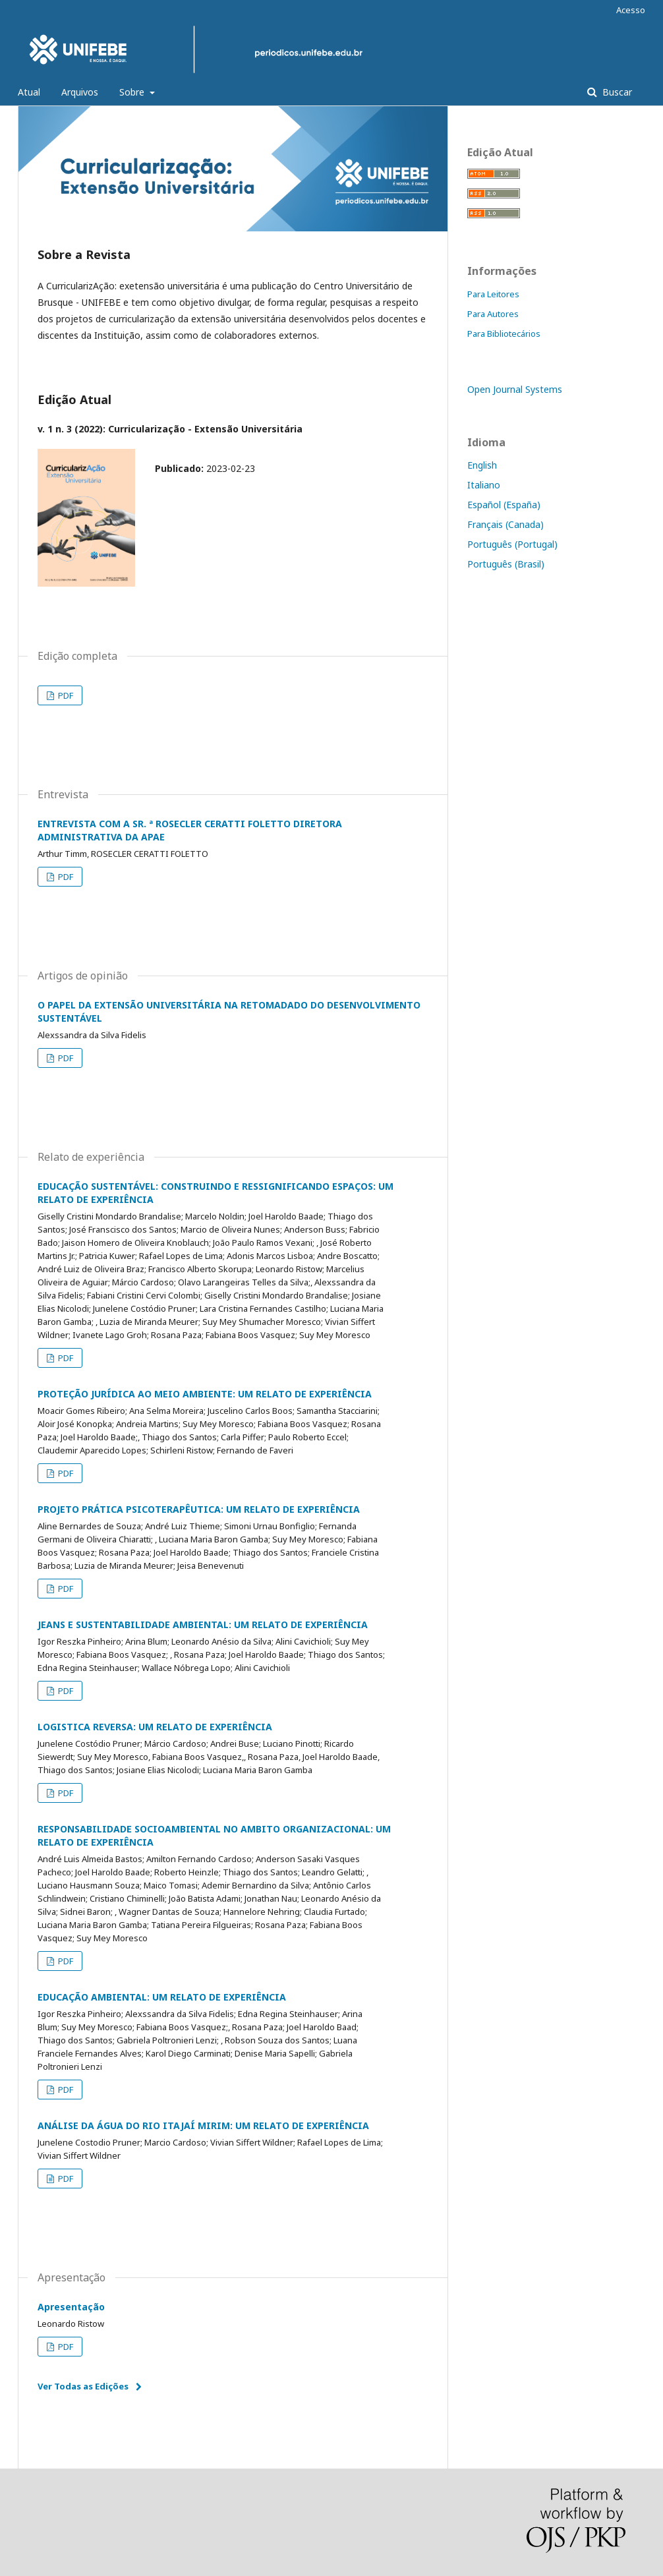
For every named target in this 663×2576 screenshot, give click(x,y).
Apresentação (71, 2306)
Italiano (483, 485)
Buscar (616, 92)
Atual (29, 92)
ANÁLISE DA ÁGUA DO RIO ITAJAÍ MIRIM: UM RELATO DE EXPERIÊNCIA (203, 2125)
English (482, 465)
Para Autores (493, 314)
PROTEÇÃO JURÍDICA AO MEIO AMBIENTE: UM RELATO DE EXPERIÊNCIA (205, 1394)
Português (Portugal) (512, 544)
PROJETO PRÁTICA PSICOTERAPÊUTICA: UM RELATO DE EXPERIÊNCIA (199, 1509)
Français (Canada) (505, 524)
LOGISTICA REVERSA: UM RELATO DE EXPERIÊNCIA (155, 1726)
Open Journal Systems (514, 389)
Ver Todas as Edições (83, 2386)
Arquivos (79, 92)
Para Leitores (493, 294)
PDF (64, 695)
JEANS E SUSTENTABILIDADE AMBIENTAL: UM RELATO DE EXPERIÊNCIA (203, 1624)
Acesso (630, 10)
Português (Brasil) (505, 564)
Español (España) (503, 504)
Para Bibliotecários (503, 333)
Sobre (133, 92)
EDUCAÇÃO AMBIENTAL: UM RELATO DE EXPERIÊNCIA (162, 1997)
